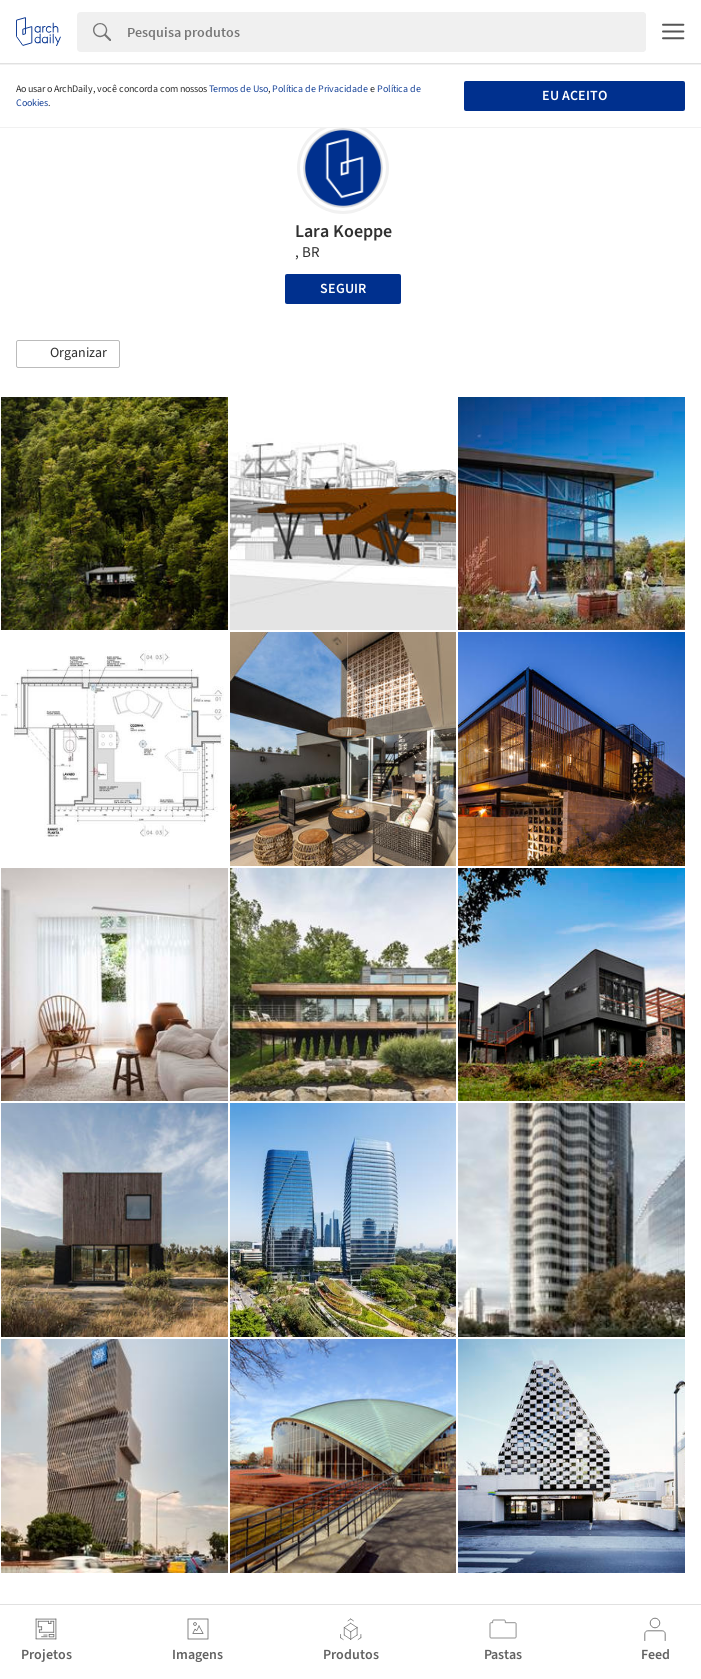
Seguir (343, 289)
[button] (68, 354)
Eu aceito (574, 96)
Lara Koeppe (343, 231)
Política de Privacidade (320, 89)
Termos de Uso (238, 89)
